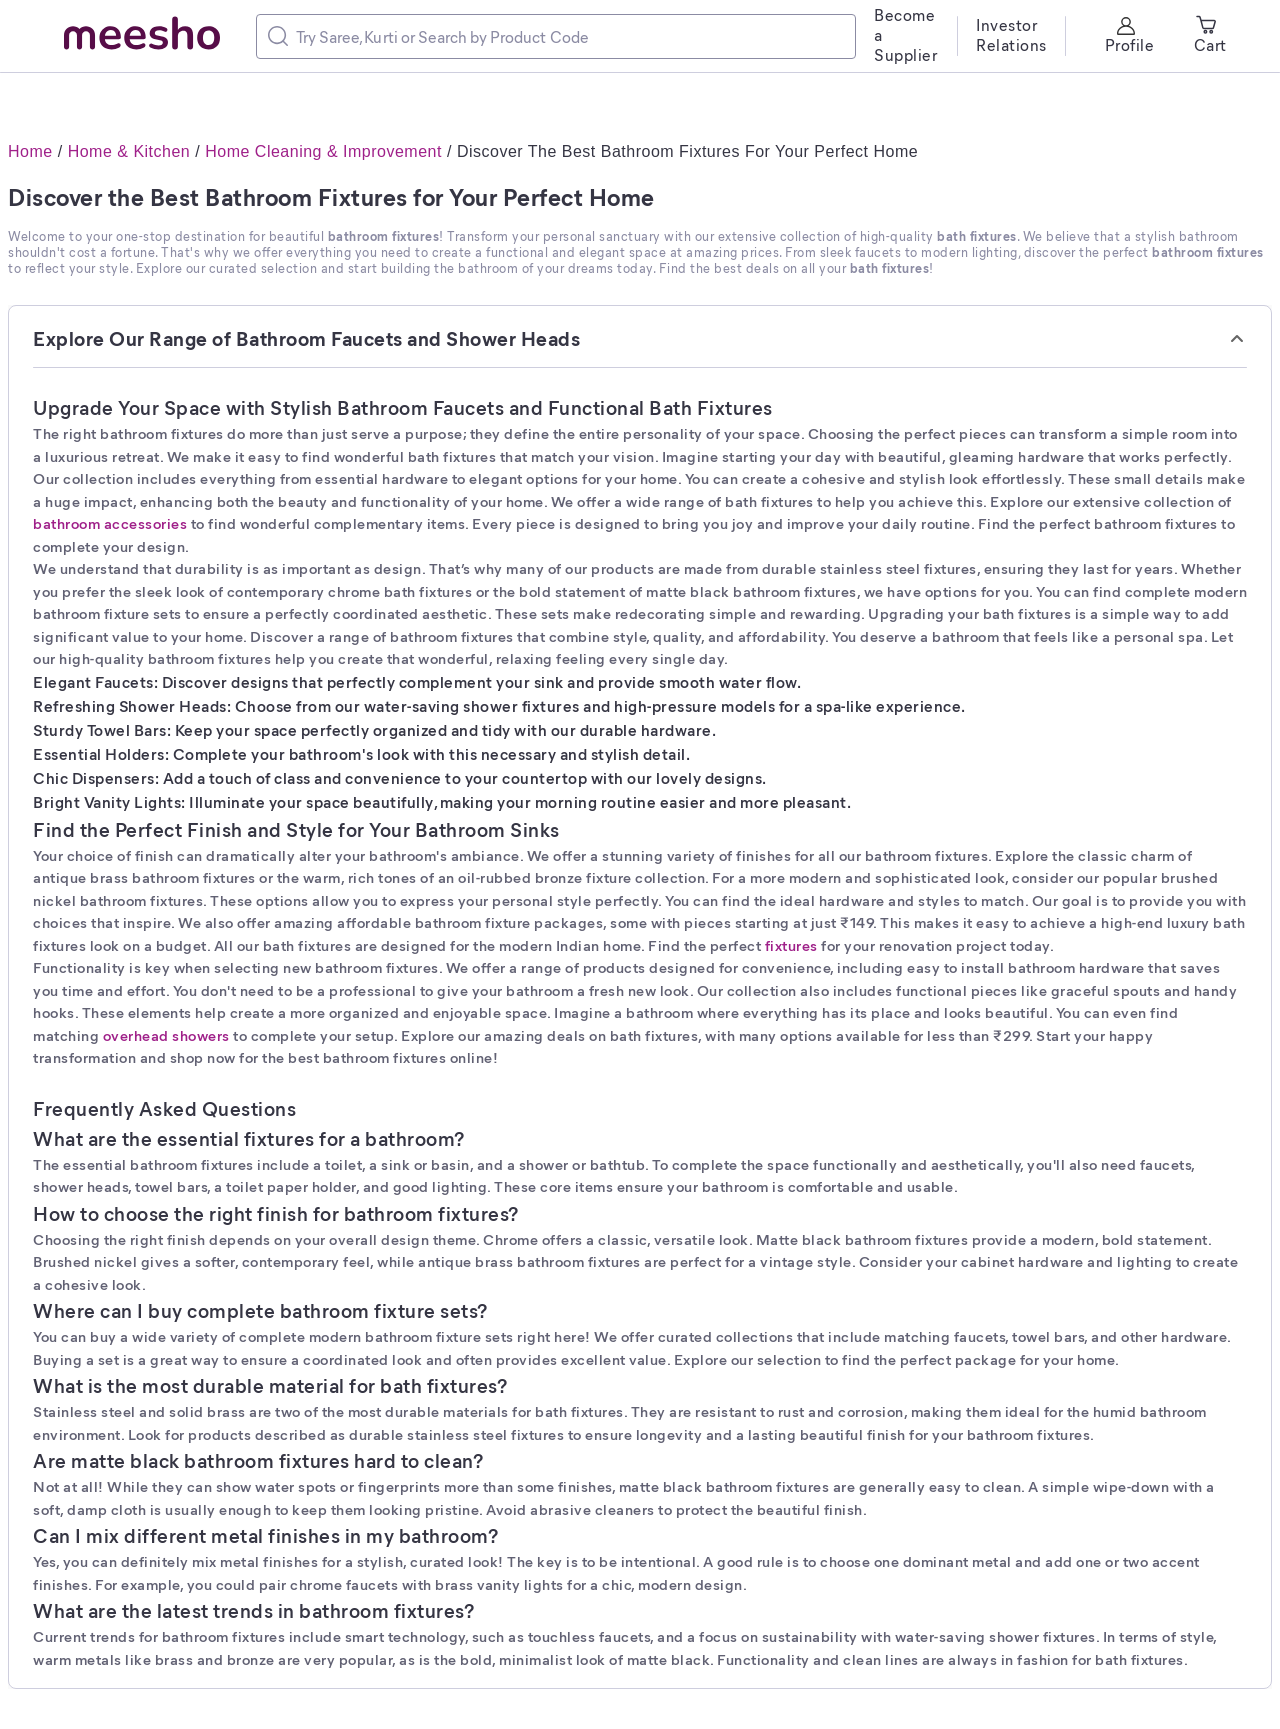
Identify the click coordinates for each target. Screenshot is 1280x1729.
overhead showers (166, 1035)
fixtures (791, 945)
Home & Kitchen (129, 151)
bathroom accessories (110, 523)
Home (30, 151)
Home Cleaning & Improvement (323, 151)
